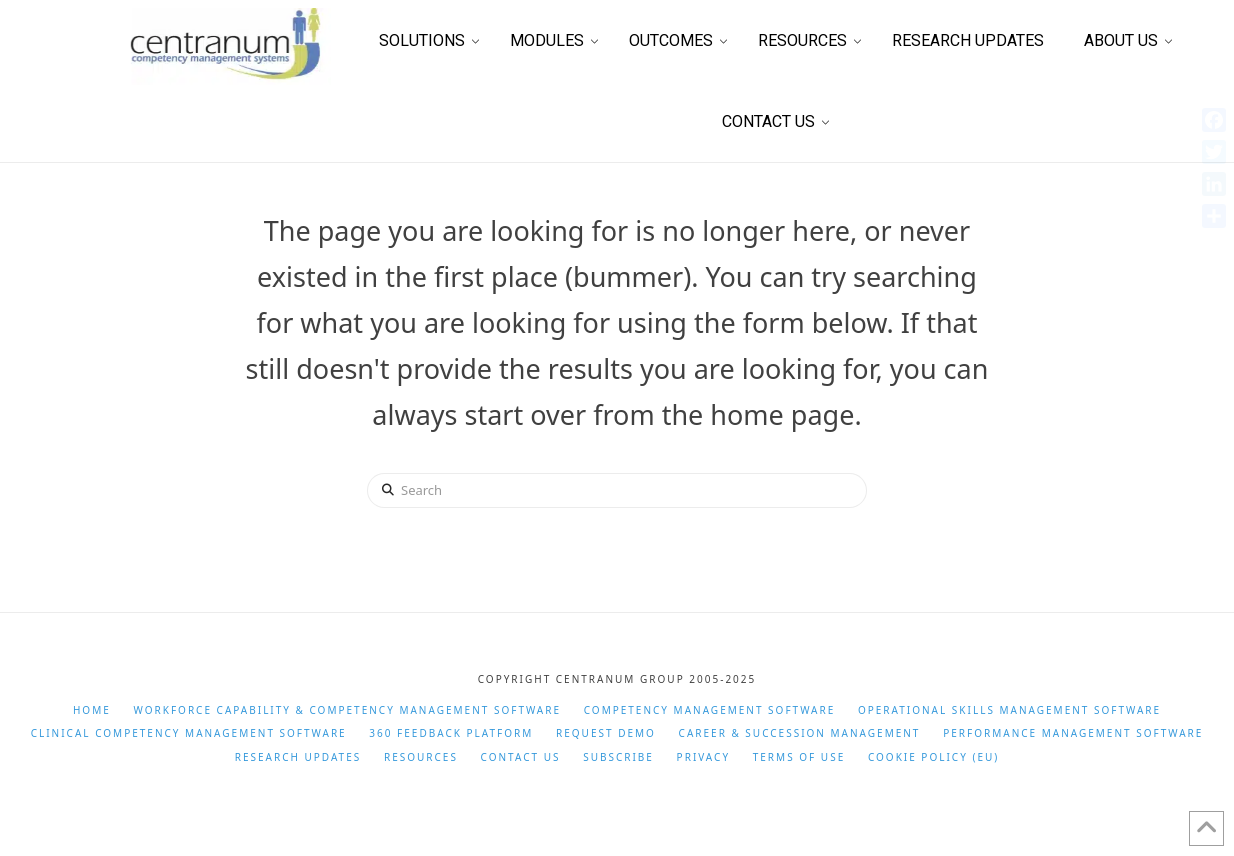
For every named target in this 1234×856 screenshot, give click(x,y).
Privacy (703, 757)
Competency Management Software (710, 710)
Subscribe (618, 757)
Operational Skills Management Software (1009, 710)
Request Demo (606, 733)
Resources (421, 757)
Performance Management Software (1073, 733)
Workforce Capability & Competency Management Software (347, 710)
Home (92, 710)
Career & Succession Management (800, 733)
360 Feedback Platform (451, 733)
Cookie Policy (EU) (933, 757)
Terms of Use (799, 757)
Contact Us (521, 757)
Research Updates (298, 757)
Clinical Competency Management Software (189, 733)
